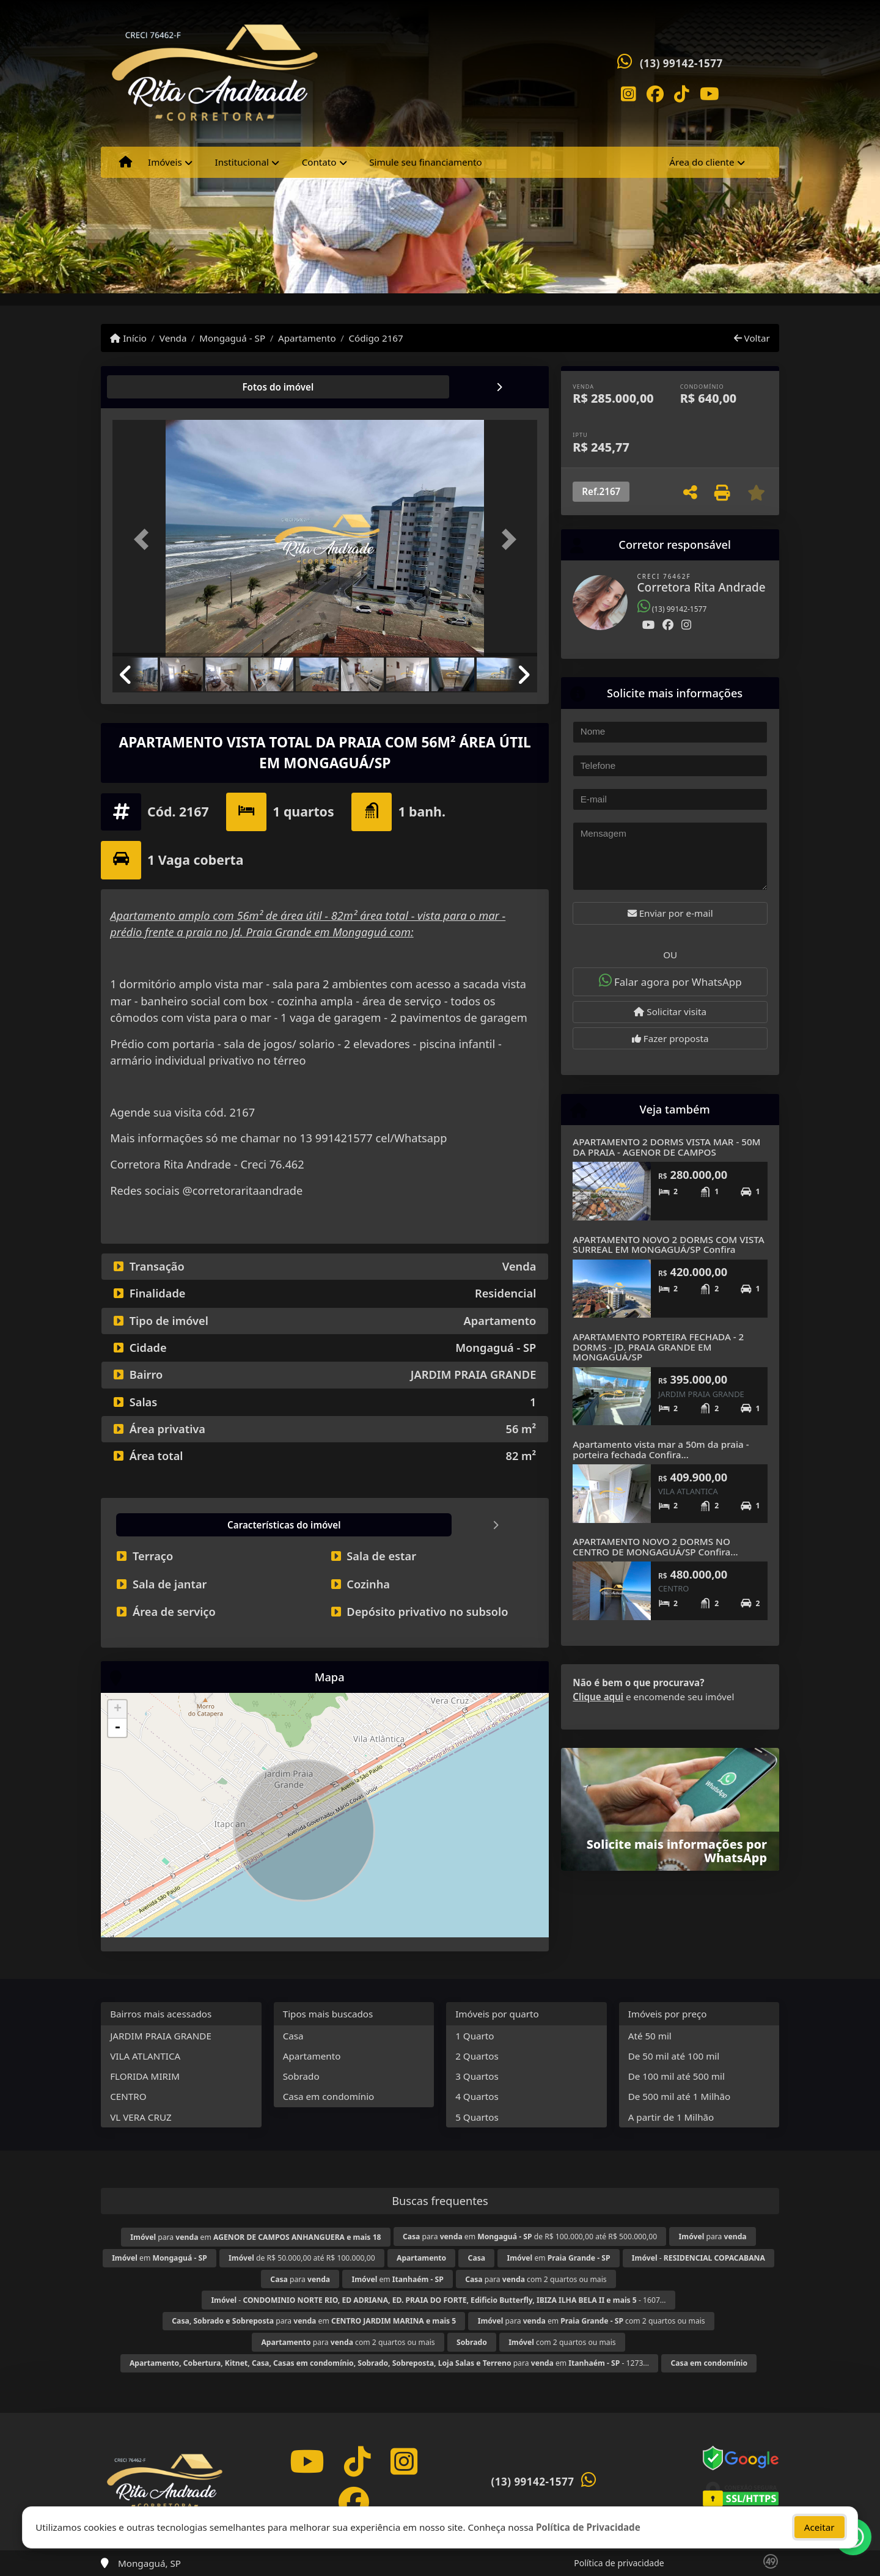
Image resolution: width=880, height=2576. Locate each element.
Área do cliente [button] (701, 162)
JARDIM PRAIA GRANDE (160, 2036)
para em (255, 2237)
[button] (144, 539)
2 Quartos (477, 2056)
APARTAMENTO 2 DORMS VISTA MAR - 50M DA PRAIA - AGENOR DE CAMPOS (666, 1147)
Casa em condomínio (329, 2096)
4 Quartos (477, 2096)
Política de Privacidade (588, 2527)
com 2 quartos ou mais (561, 2342)
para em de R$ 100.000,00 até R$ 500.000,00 (530, 2236)
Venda (173, 338)
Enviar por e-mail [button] (670, 913)
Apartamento (307, 338)
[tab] (152, 386)
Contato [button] (319, 162)
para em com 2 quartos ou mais (591, 2321)
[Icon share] (628, 93)
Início (128, 338)
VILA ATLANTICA (145, 2056)
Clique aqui (598, 1696)
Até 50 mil (650, 2036)
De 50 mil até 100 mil (673, 2056)
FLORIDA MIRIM (145, 2076)
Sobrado (301, 2076)
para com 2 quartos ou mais (536, 2279)
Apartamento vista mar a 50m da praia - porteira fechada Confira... (661, 1449)
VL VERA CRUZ (141, 2117)
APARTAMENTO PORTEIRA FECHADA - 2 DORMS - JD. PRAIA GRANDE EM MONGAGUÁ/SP (658, 1346)
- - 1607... (438, 2300)
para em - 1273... (389, 2363)
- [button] (117, 1728)
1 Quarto (474, 2036)
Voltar (752, 338)
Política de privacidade (619, 2563)
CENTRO (128, 2096)
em (159, 2258)
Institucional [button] (242, 162)
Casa (293, 2036)
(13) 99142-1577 (681, 63)
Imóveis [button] (165, 162)
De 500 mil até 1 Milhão (679, 2096)
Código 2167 (375, 338)
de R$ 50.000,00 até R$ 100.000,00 (302, 2258)
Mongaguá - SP (232, 338)
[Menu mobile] (125, 163)
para (713, 2236)
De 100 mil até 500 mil (676, 2076)
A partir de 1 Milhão (671, 2117)
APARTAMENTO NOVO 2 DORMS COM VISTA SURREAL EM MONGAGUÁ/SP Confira (668, 1244)
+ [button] (118, 1709)
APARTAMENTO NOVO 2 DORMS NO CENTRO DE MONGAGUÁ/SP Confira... (655, 1546)
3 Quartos (477, 2076)
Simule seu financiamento (425, 162)
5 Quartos (477, 2117)
